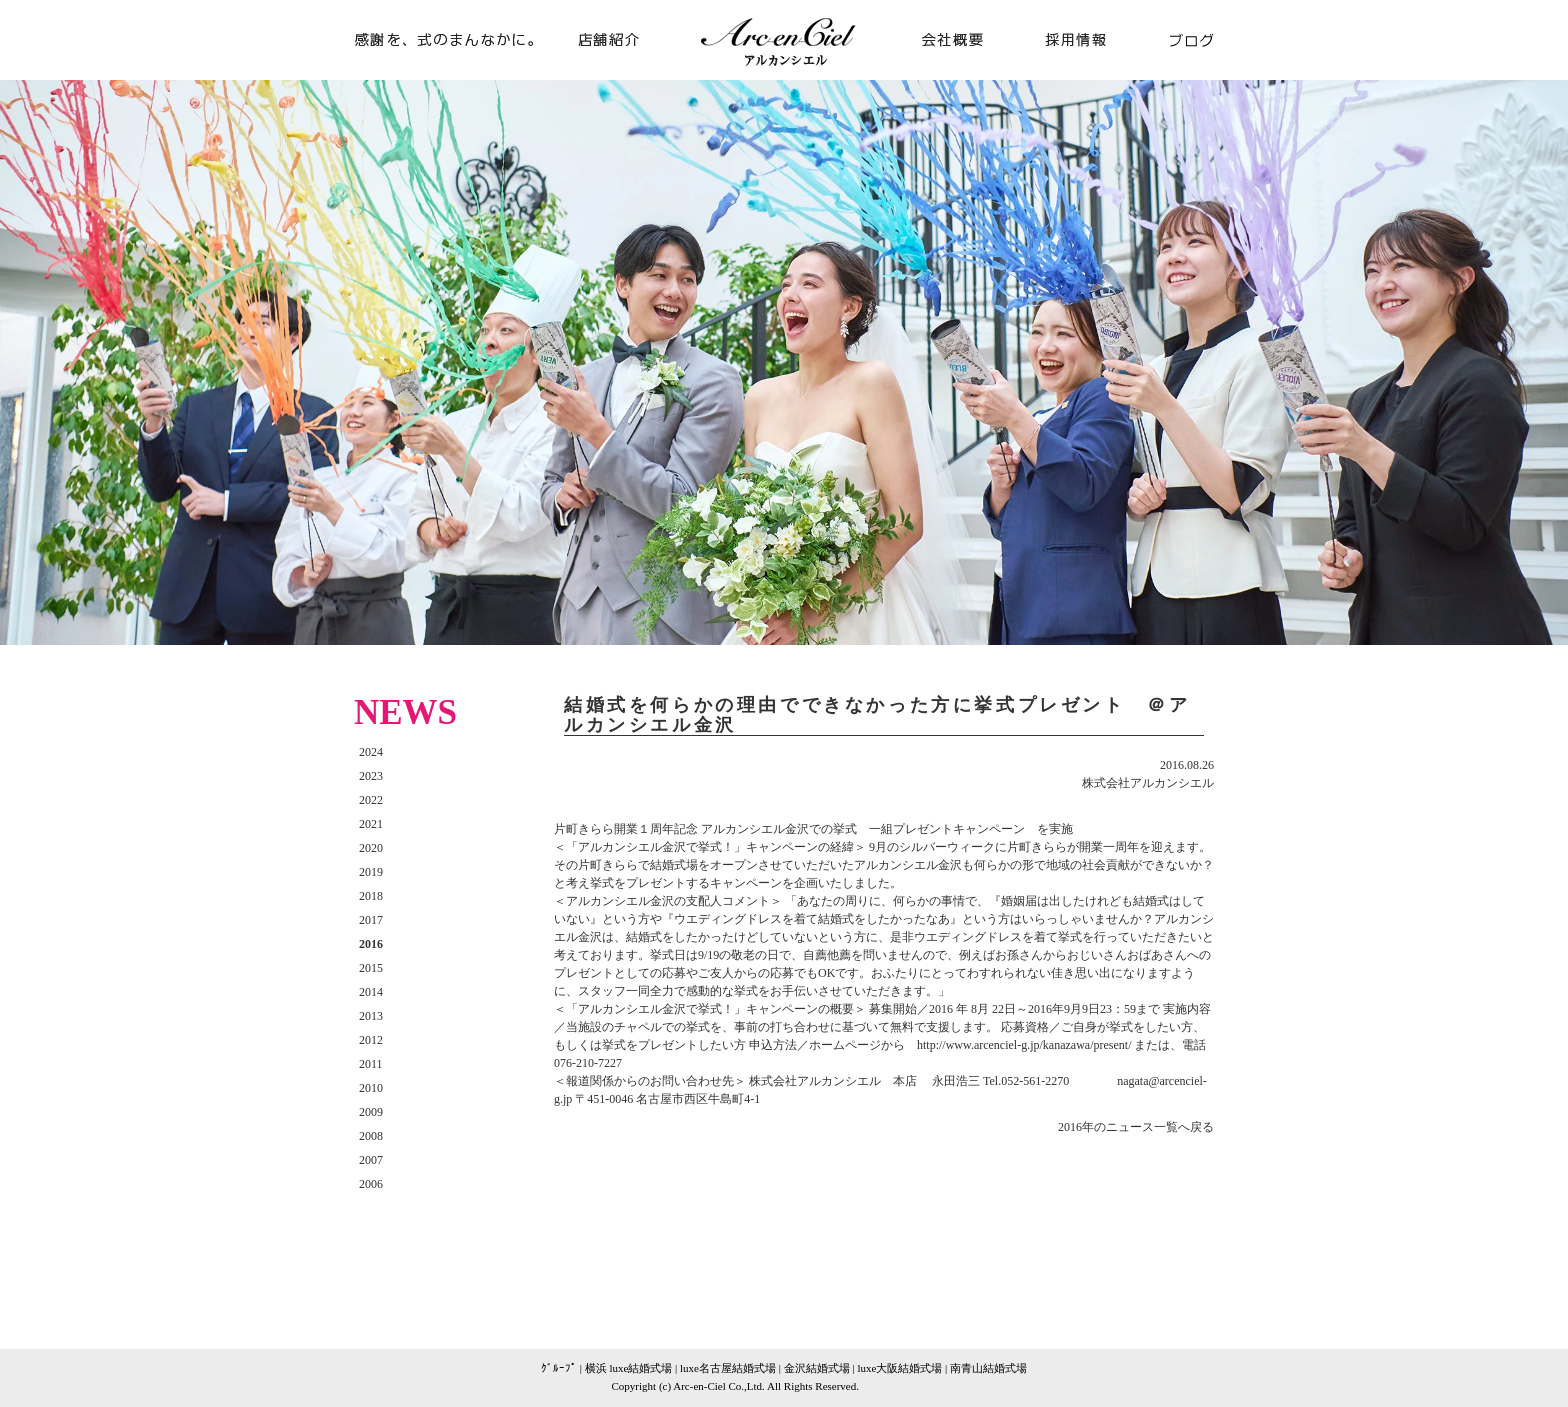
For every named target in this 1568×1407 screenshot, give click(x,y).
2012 (371, 1040)
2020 (371, 848)
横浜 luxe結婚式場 (629, 1368)
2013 (371, 1016)
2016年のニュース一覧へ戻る (1136, 1127)
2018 (371, 896)
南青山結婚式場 (988, 1368)
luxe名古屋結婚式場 (728, 1368)
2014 (371, 992)
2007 (371, 1160)
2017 (371, 920)
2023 (371, 776)
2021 (371, 824)
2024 (371, 752)
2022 (371, 800)
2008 (371, 1136)
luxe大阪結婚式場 (899, 1368)
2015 (371, 968)
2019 (371, 872)
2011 (371, 1064)
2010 (371, 1088)
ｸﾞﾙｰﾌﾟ (559, 1368)
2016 (371, 944)
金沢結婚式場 (817, 1368)
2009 (371, 1112)
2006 (371, 1184)
